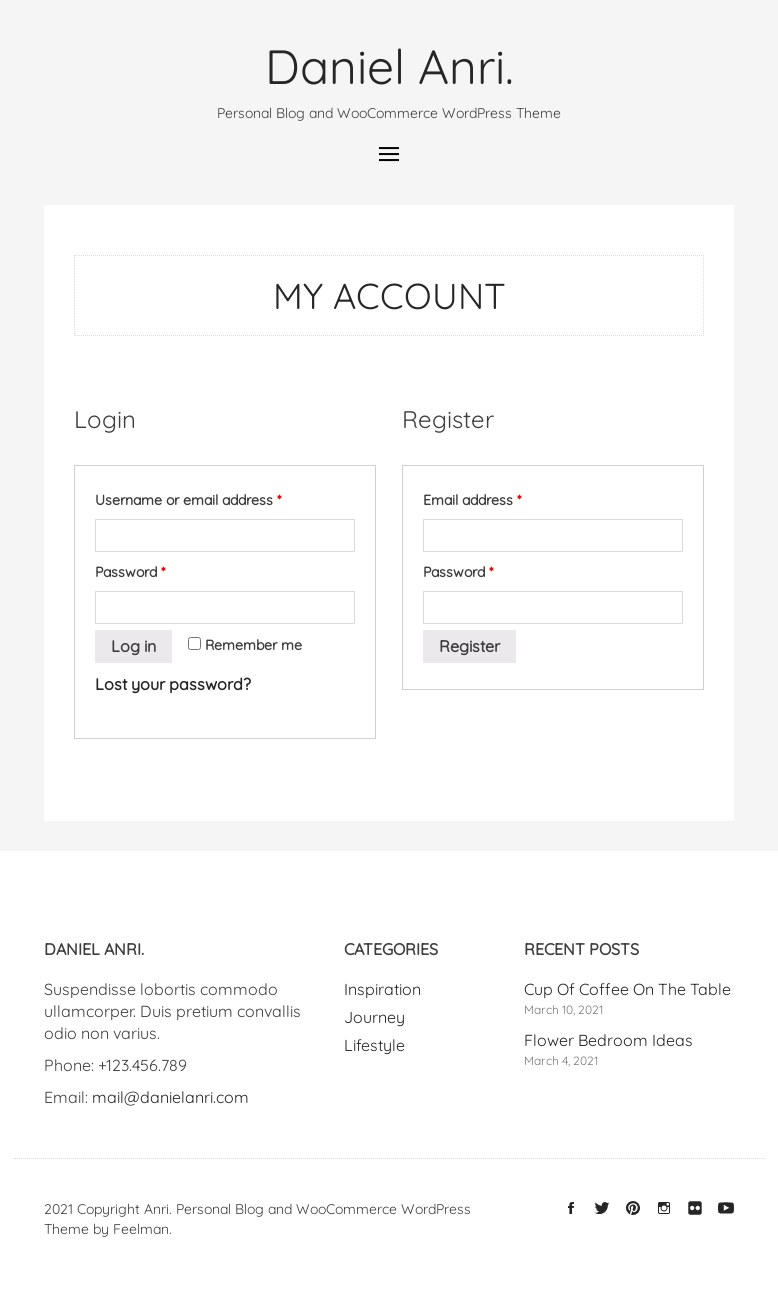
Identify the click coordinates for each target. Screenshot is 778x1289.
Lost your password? (173, 684)
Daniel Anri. (389, 66)
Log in (133, 646)
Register (469, 646)
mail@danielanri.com (170, 1097)
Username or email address (188, 500)
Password (130, 572)
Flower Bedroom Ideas (608, 1040)
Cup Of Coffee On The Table (627, 989)
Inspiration (382, 989)
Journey (374, 1017)
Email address (472, 500)
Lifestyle (374, 1045)
